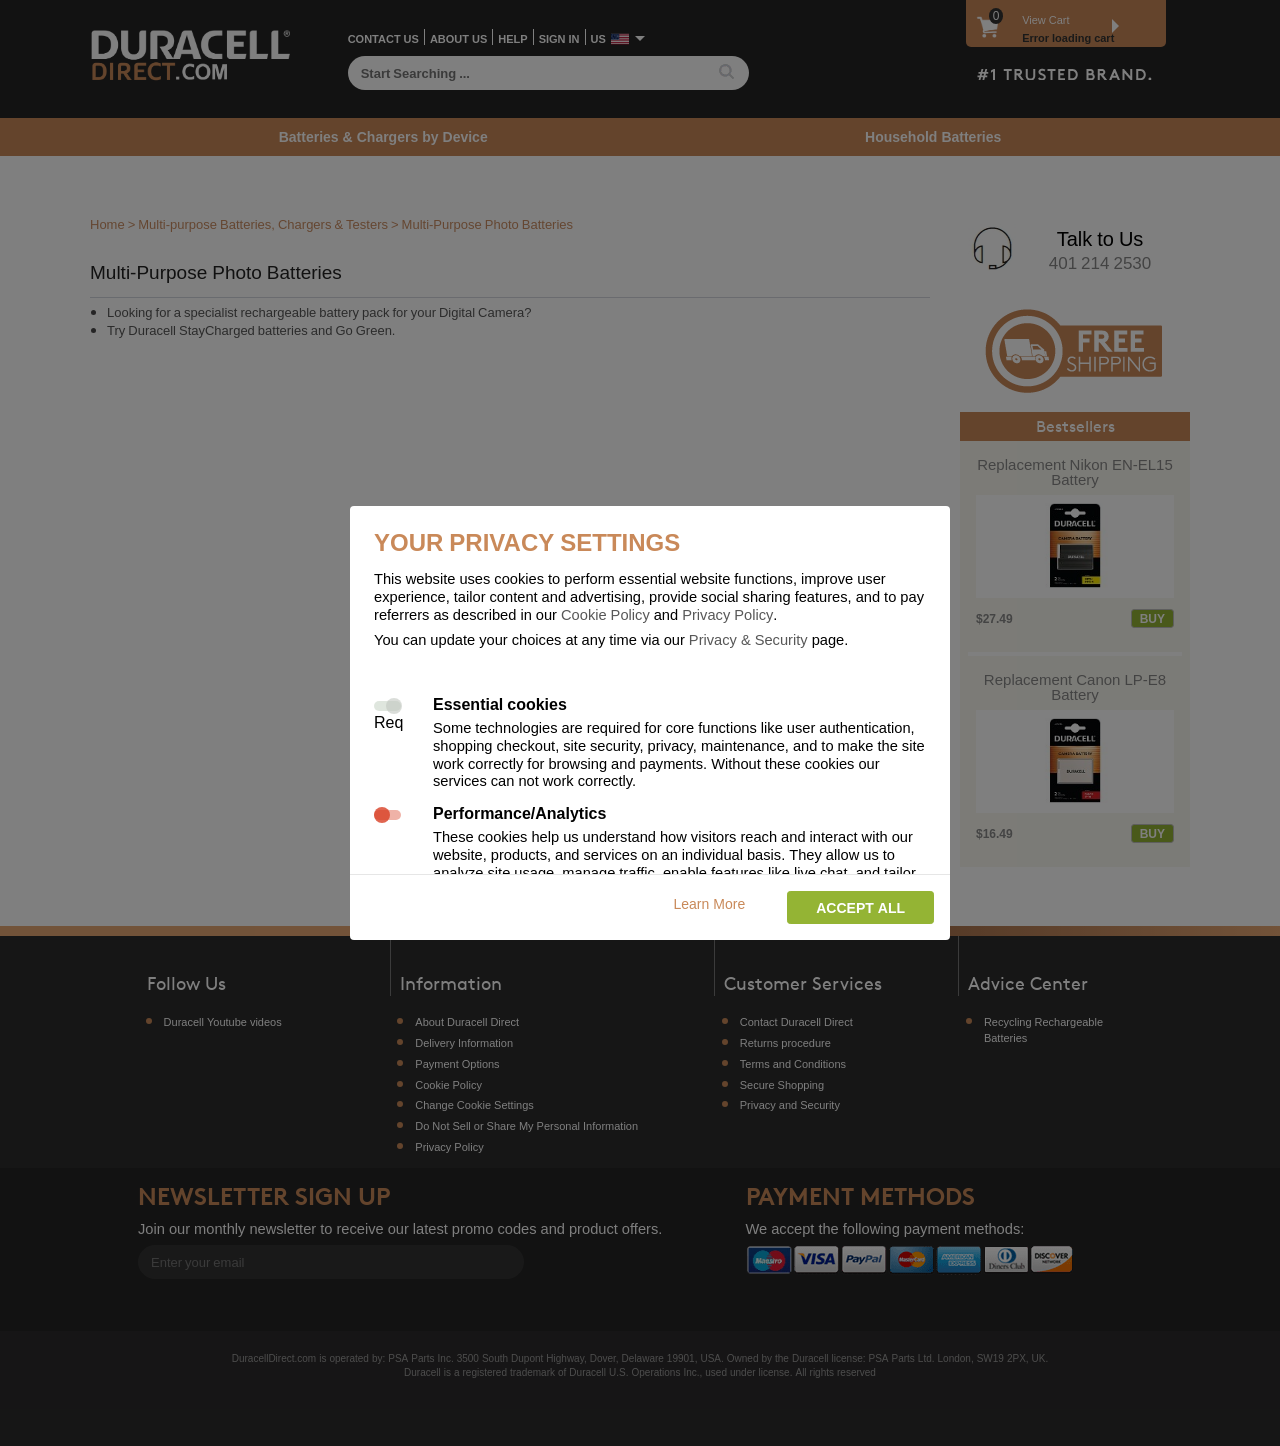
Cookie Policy (605, 614)
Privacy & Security (748, 639)
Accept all (860, 907)
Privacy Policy (727, 614)
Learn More (710, 903)
